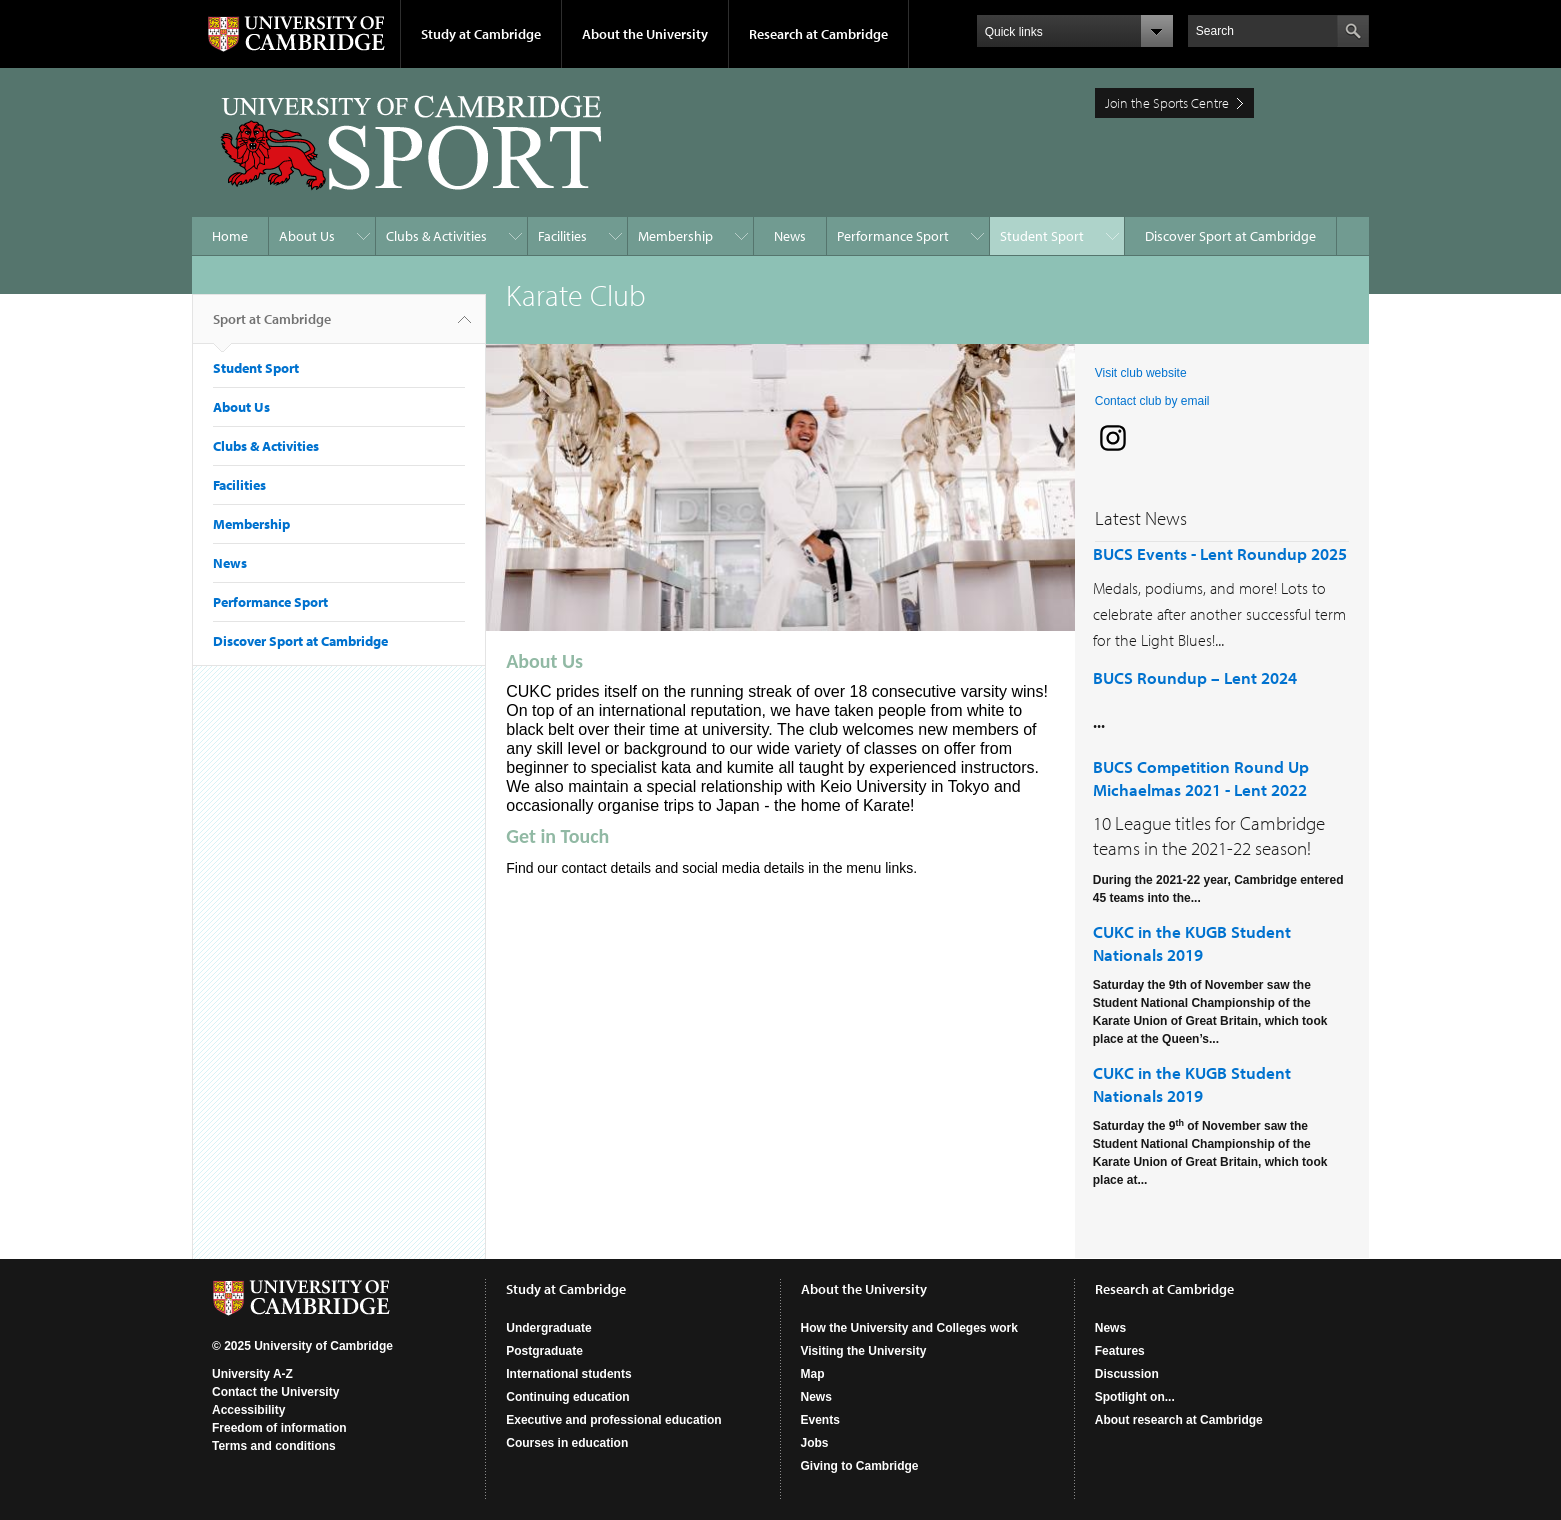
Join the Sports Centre (1167, 103)
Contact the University (275, 1392)
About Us (307, 236)
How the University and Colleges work (909, 1328)
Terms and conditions (274, 1446)
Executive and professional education (613, 1420)
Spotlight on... (1135, 1397)
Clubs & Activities (436, 236)
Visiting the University (864, 1351)
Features (1120, 1351)
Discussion (1127, 1374)
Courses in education (567, 1443)
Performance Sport (893, 236)
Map (813, 1374)
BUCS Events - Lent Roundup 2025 (1220, 553)
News (790, 236)
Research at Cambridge (818, 34)
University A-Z (252, 1374)
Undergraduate (548, 1328)
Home (230, 236)
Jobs (815, 1443)
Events (820, 1420)
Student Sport (1042, 236)
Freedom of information (279, 1428)
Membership (675, 236)
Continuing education (567, 1397)
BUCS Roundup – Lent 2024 (1195, 677)
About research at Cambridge (1179, 1420)
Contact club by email (1152, 401)
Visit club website (1141, 373)
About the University (645, 34)
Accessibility (248, 1410)
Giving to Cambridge (860, 1466)
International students (568, 1374)
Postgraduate (544, 1351)
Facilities (562, 236)
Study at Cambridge (481, 34)
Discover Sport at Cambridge (1230, 236)
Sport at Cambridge (272, 327)
